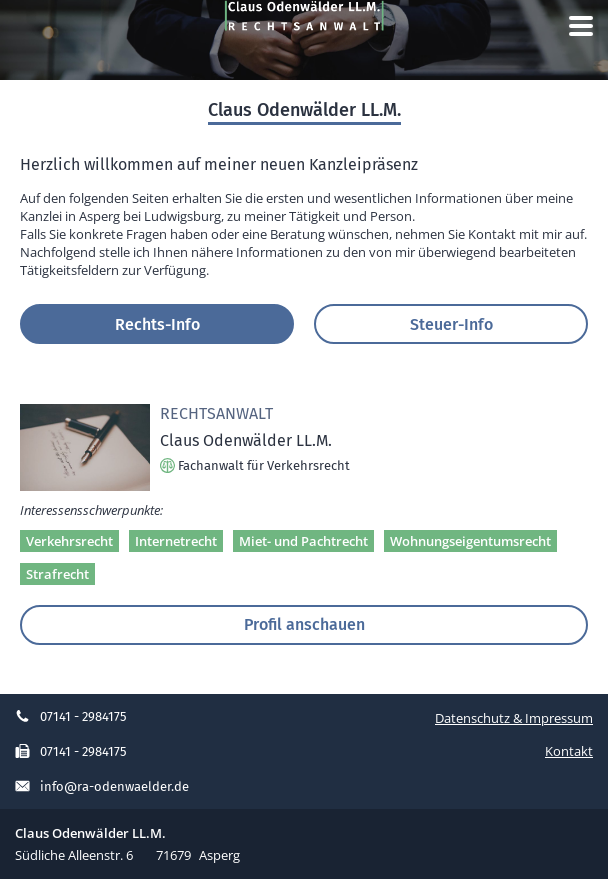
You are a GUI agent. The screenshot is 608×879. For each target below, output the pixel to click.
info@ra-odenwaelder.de (102, 786)
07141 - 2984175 (71, 716)
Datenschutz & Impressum (514, 718)
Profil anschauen (304, 623)
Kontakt (569, 751)
